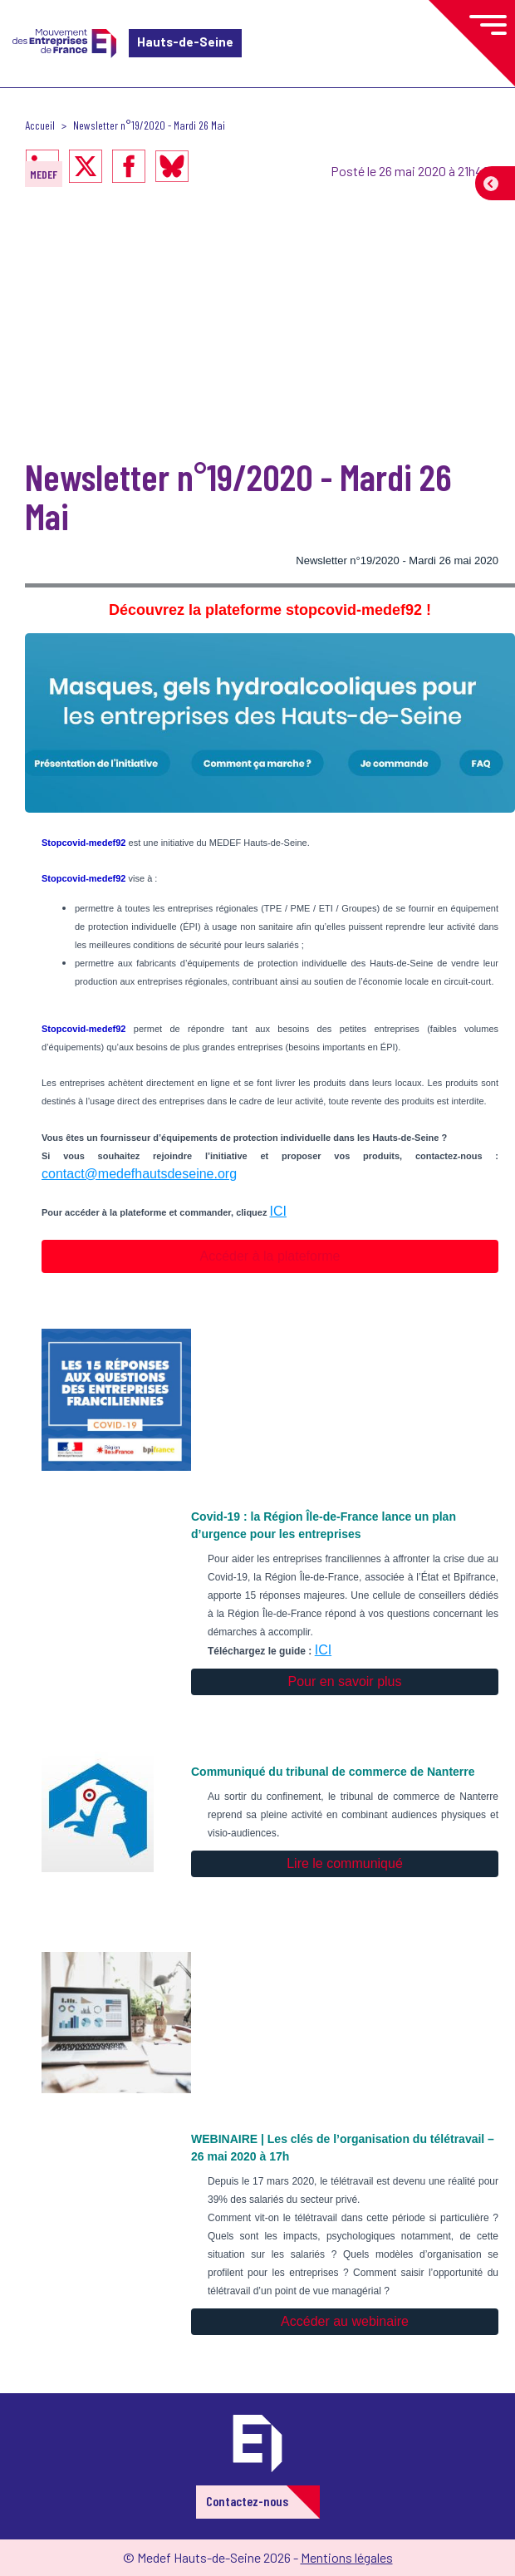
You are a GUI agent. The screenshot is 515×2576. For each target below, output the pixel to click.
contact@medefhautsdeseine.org (139, 1174)
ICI (278, 1211)
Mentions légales (347, 2557)
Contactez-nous (247, 2501)
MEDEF (43, 174)
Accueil (40, 125)
